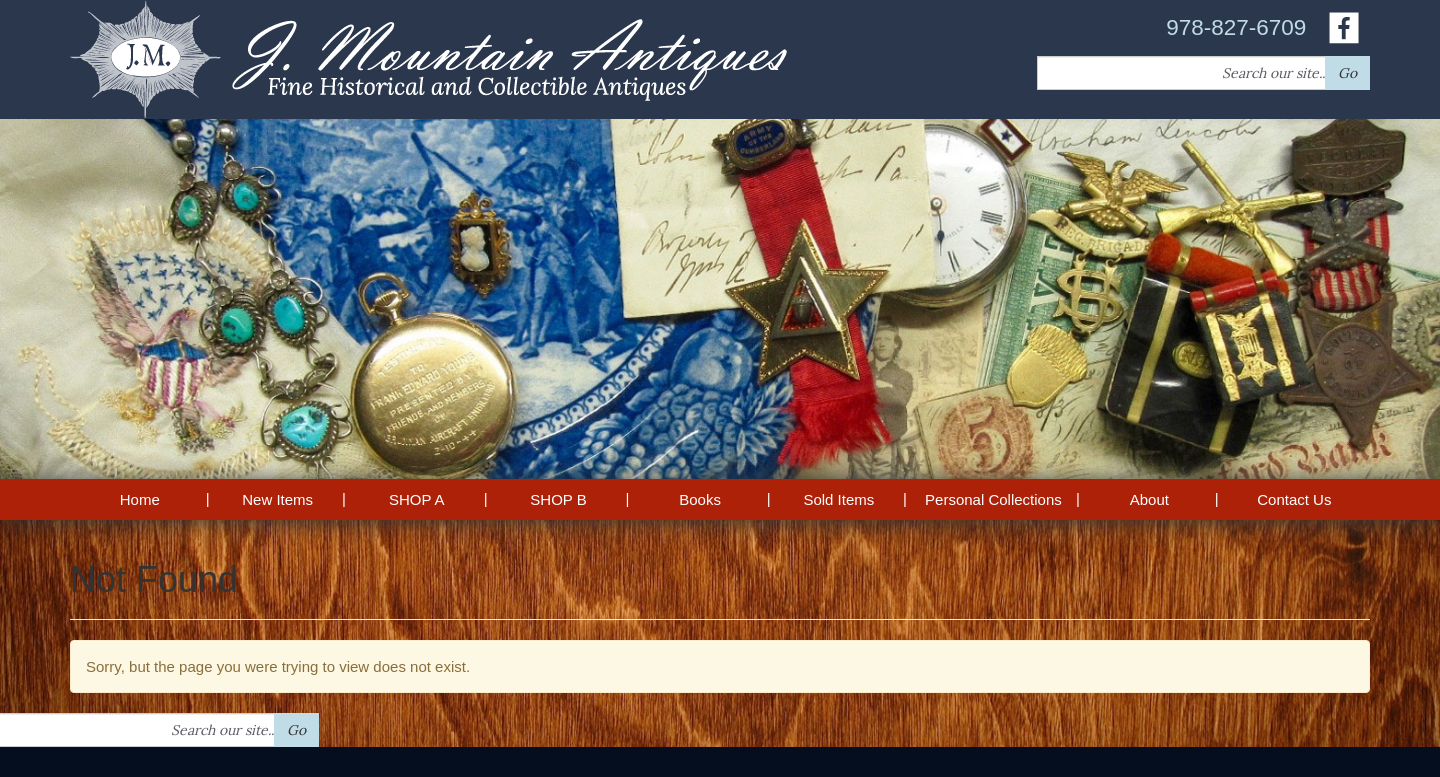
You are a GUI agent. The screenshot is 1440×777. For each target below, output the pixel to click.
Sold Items (838, 499)
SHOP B (558, 499)
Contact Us (1294, 499)
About (1149, 499)
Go (1347, 73)
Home (140, 499)
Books (700, 499)
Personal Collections (993, 499)
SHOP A (417, 499)
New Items (277, 499)
